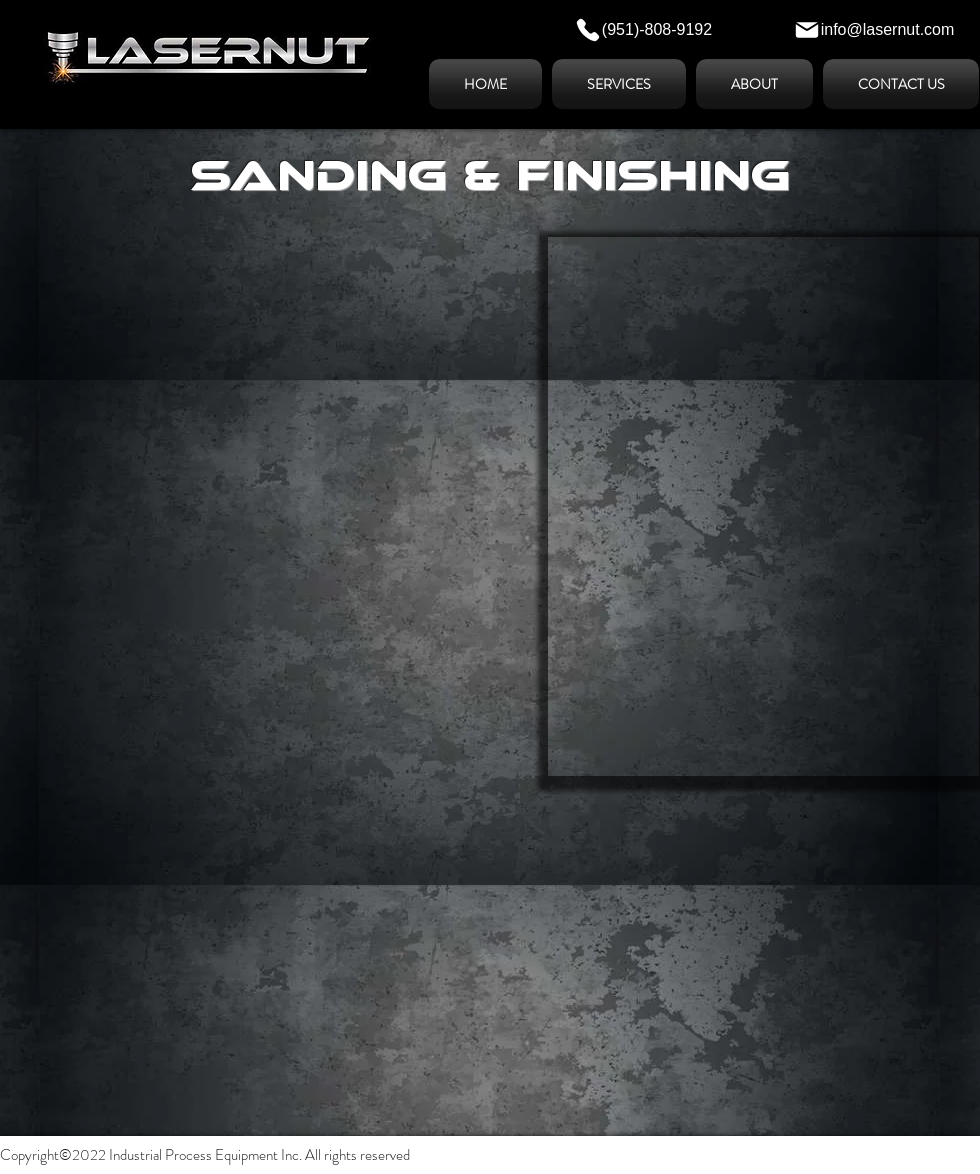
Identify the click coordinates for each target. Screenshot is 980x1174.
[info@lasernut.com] (873, 30)
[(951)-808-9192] (643, 30)
